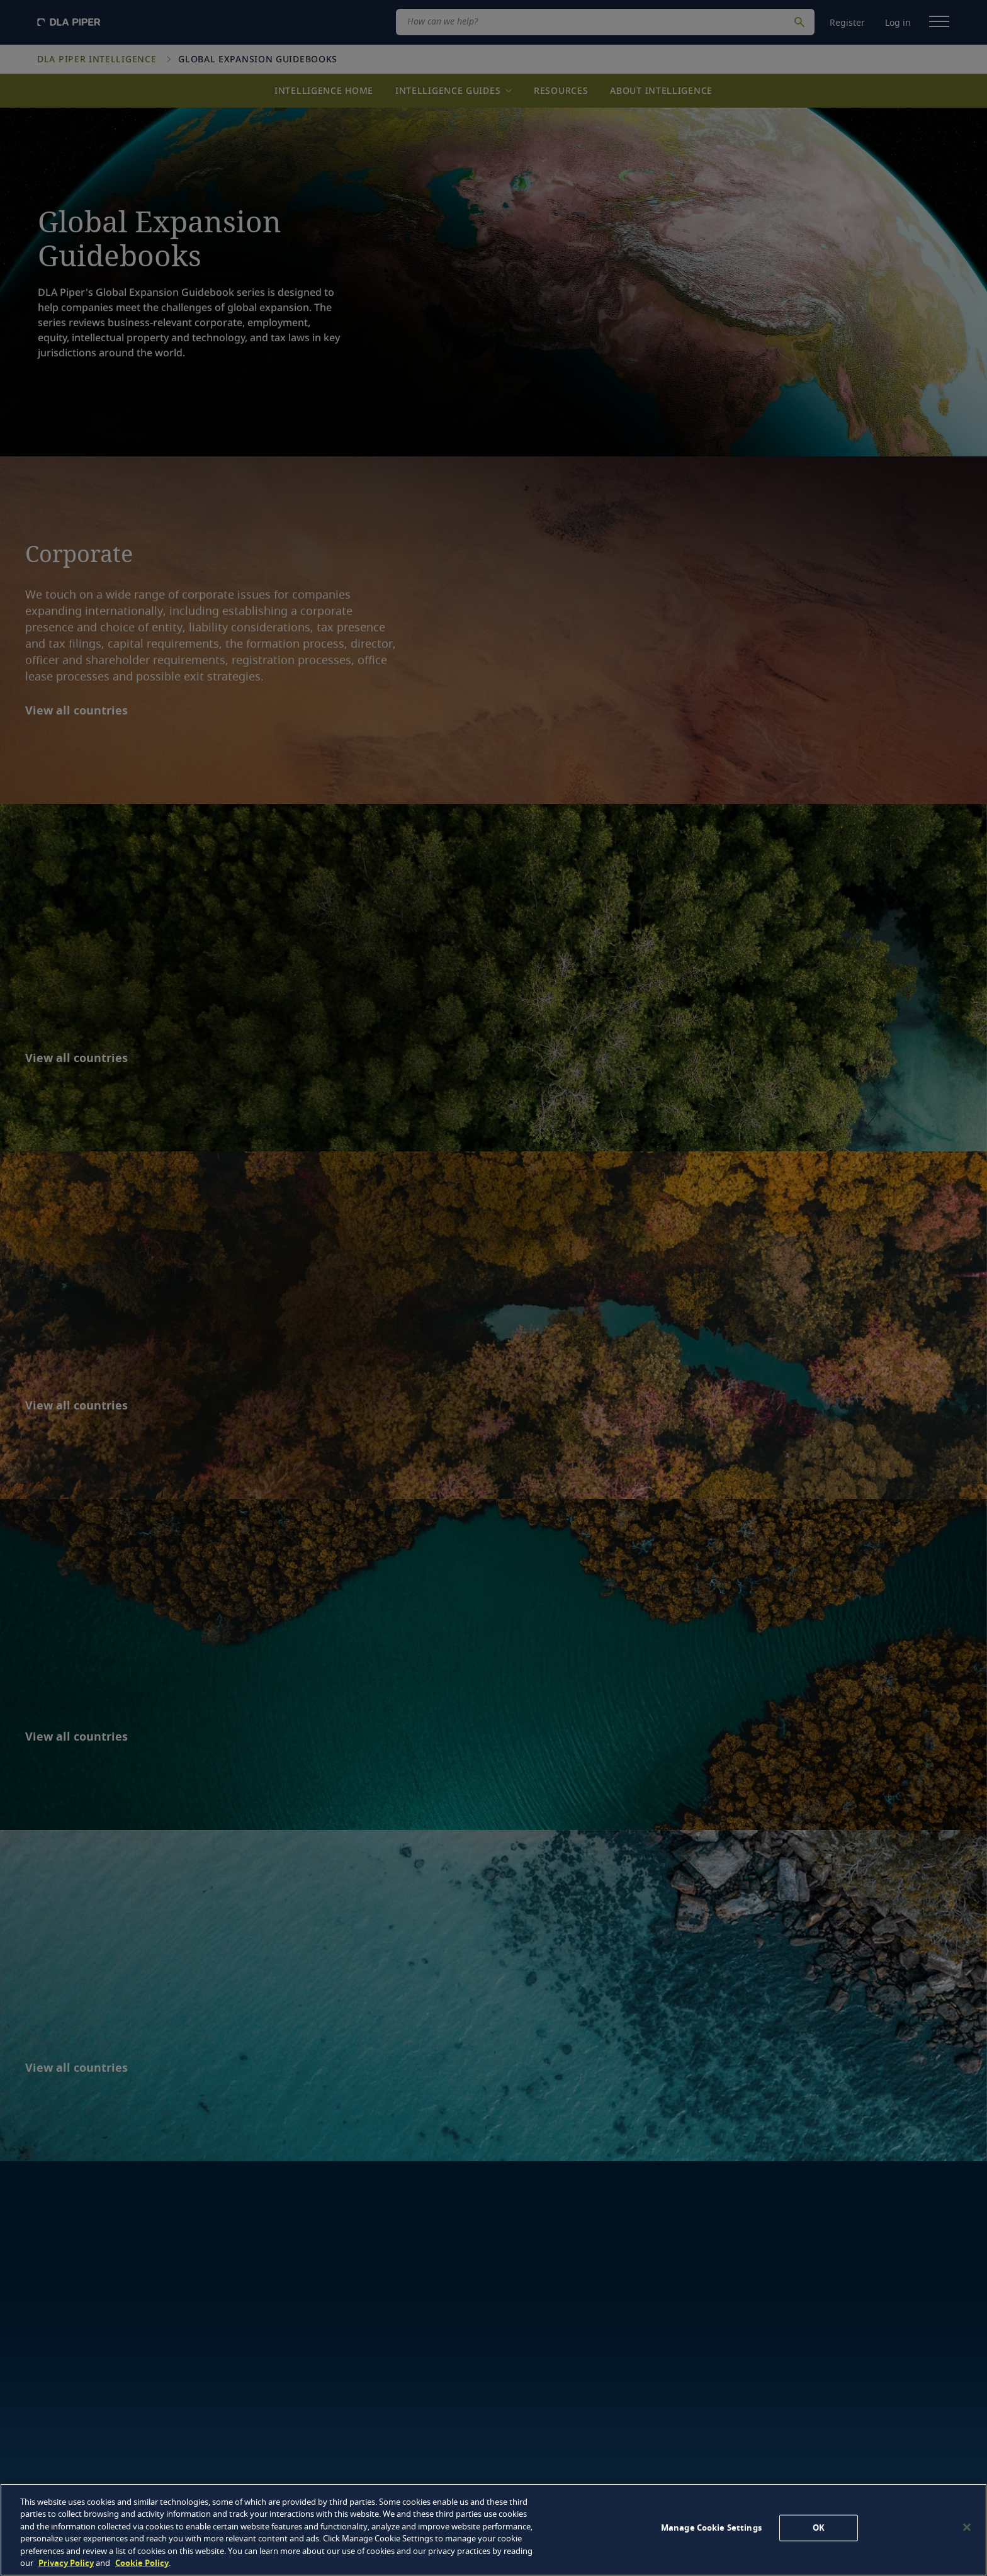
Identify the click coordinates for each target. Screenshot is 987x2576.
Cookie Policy (142, 2563)
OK (819, 2528)
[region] (493, 2529)
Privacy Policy (66, 2563)
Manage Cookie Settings (711, 2528)
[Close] (967, 2527)
